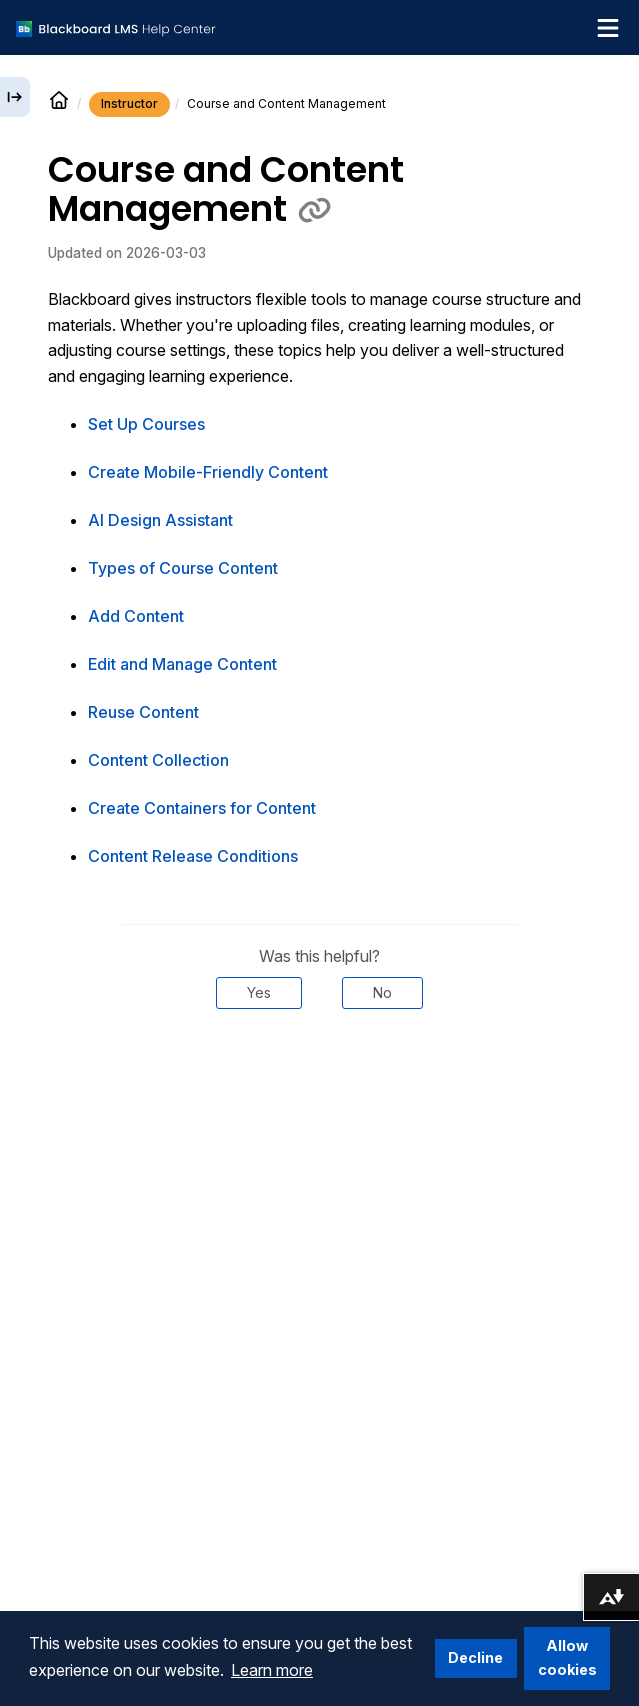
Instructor (129, 103)
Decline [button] (475, 1657)
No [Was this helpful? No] (382, 992)
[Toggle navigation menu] (608, 28)
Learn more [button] (272, 1670)
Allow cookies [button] (567, 1657)
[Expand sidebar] (15, 97)
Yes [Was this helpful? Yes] (259, 992)
